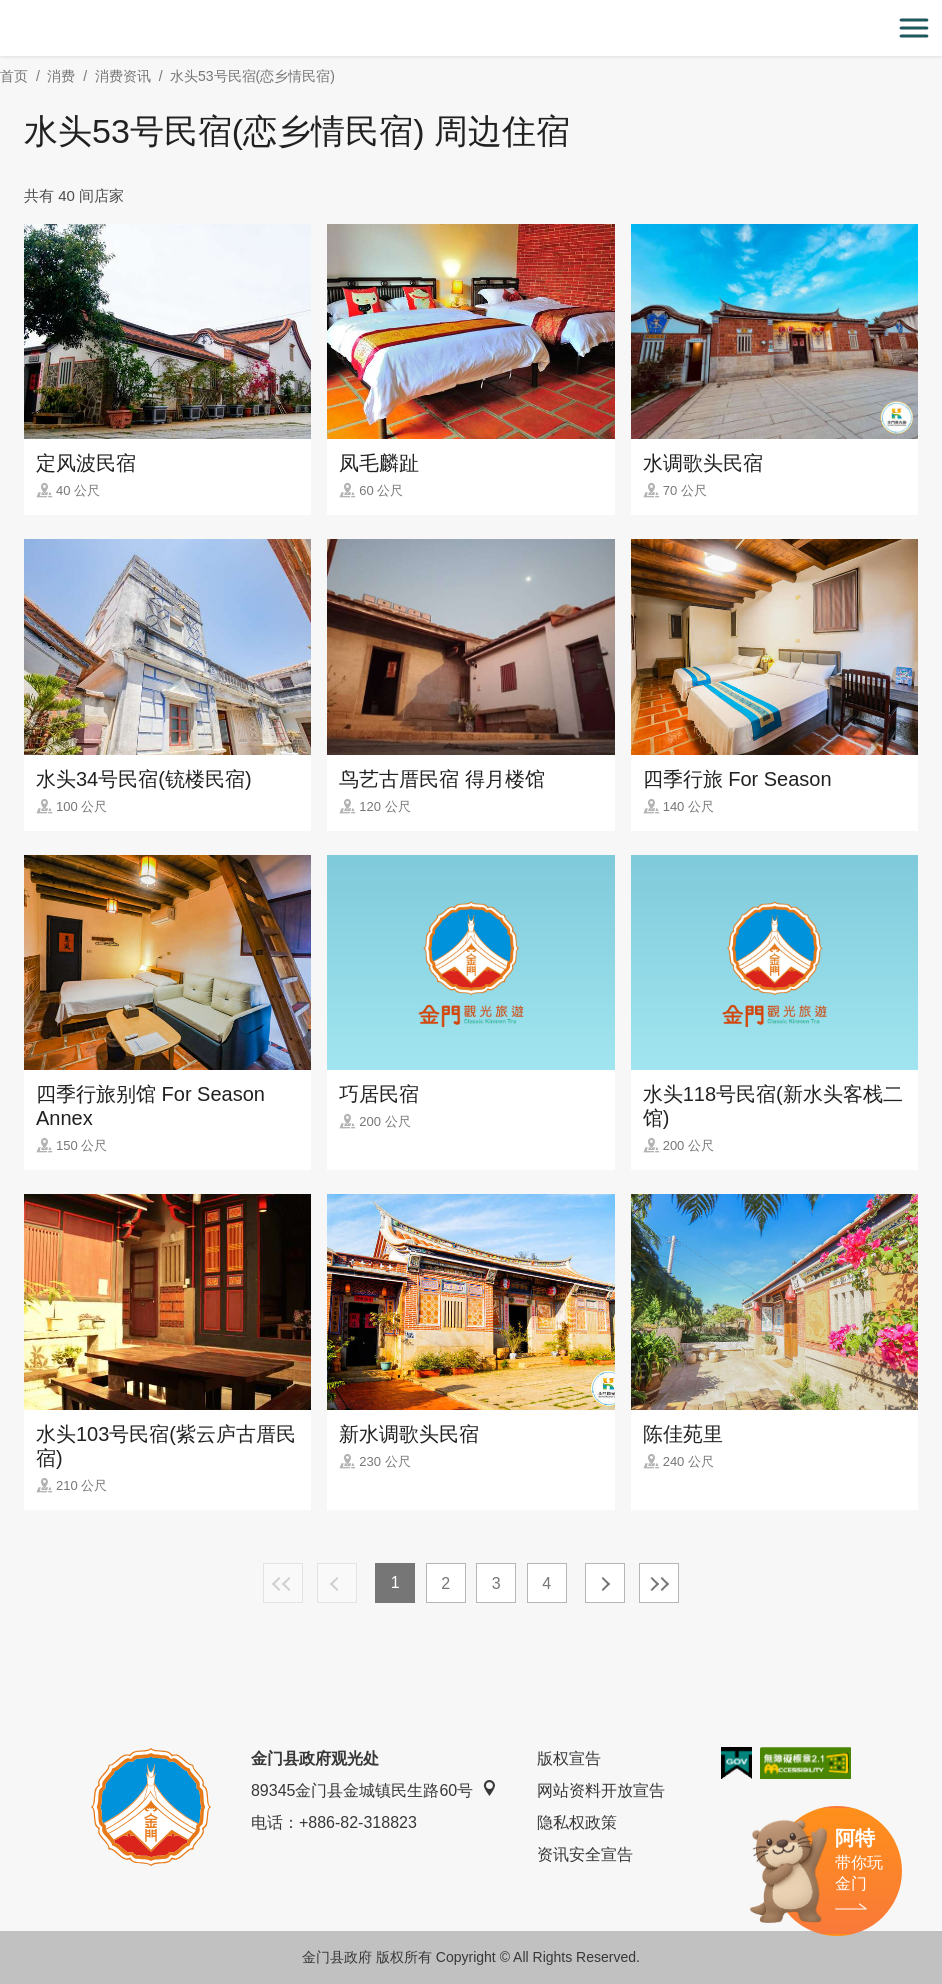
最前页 (283, 1583)
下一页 (605, 1583)
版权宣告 (569, 1758)
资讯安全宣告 (585, 1854)
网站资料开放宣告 (601, 1790)
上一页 (337, 1583)
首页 (14, 76)
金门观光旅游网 (471, 28)
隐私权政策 (577, 1822)
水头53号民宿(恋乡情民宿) (252, 76)
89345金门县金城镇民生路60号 (374, 1789)
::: (6, 11)
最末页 (659, 1583)
